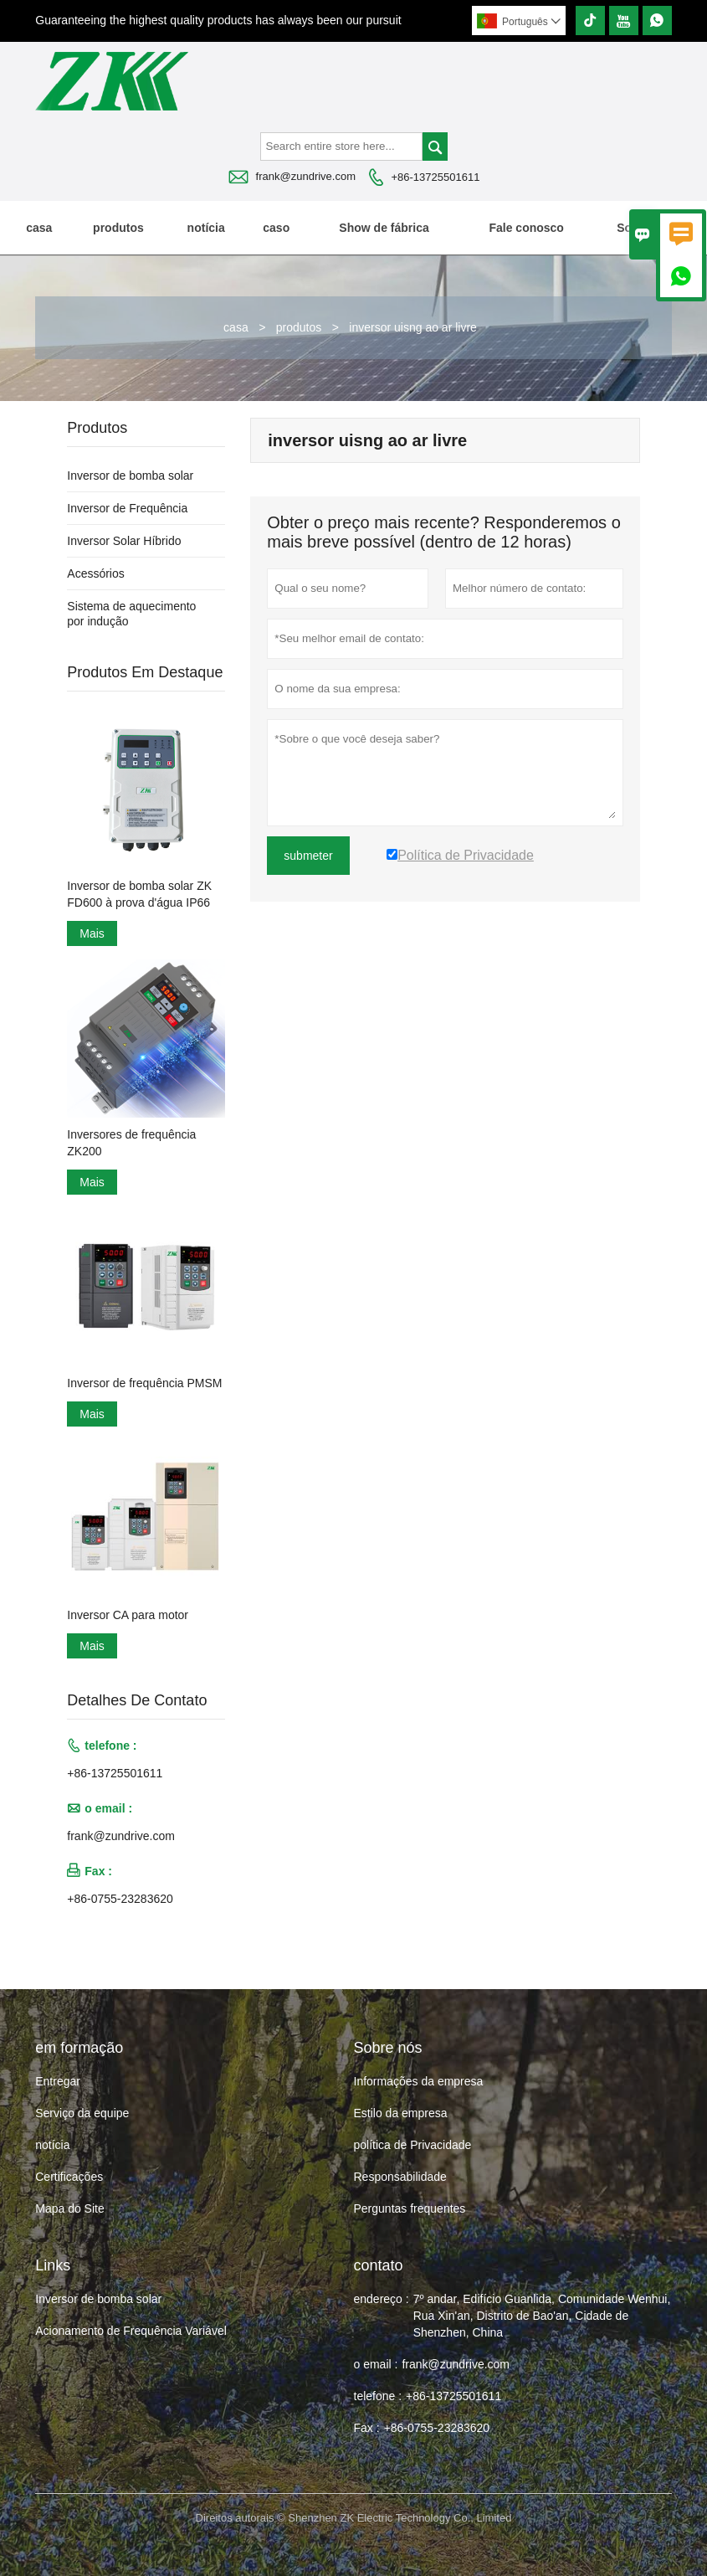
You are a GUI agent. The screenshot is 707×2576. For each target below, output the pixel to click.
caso (276, 227)
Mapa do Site (70, 2208)
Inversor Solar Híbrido (124, 541)
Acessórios (95, 573)
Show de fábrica (383, 227)
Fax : (367, 2428)
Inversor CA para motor (127, 1615)
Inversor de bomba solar (130, 475)
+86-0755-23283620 (120, 1898)
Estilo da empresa (401, 2113)
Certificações (69, 2176)
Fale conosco (526, 227)
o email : (376, 2364)
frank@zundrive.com (306, 176)
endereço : (381, 2299)
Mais (92, 933)
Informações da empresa (419, 2081)
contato (378, 2265)
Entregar (57, 2081)
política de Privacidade (413, 2145)
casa (39, 227)
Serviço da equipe (82, 2113)
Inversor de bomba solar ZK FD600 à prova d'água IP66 (139, 894)
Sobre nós (645, 227)
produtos (118, 227)
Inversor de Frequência (127, 508)
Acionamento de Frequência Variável (131, 2330)
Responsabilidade (400, 2176)
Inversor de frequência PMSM (144, 1383)
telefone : (378, 2396)
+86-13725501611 (435, 177)
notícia (206, 227)
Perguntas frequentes (410, 2208)
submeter (308, 855)
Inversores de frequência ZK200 (131, 1143)
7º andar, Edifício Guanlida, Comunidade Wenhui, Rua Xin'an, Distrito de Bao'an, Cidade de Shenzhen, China (542, 2315)
